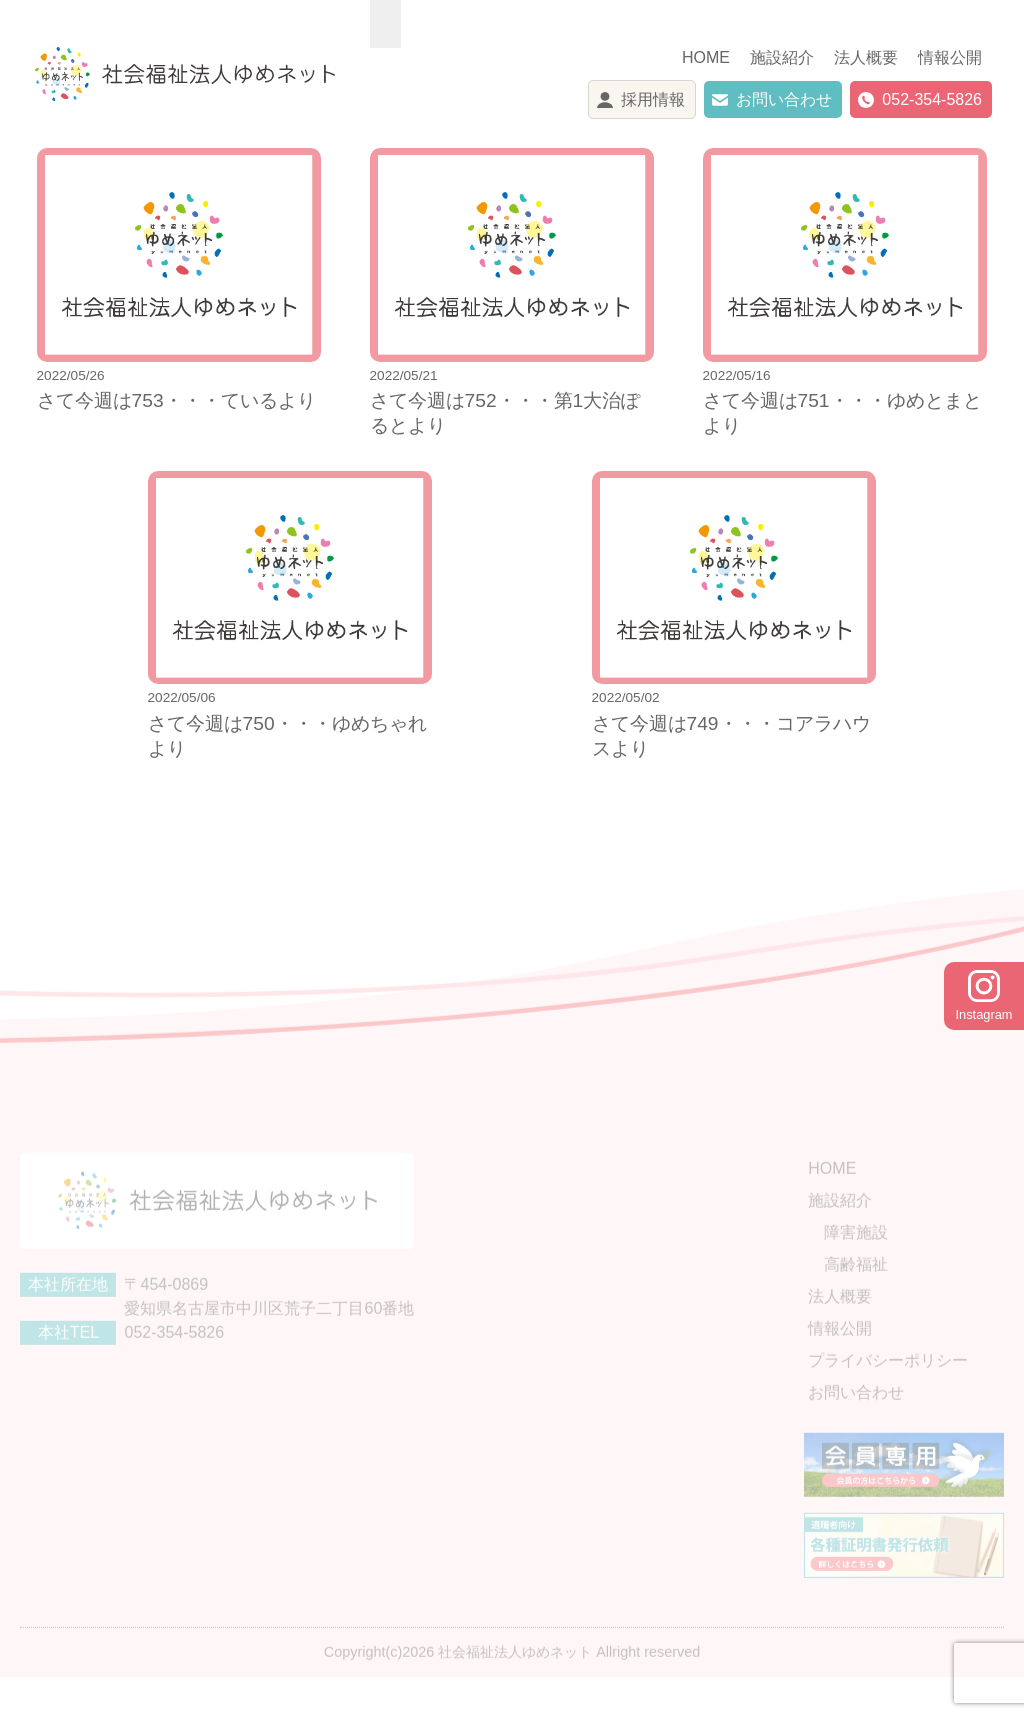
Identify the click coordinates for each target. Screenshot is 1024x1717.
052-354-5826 (932, 99)
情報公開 (950, 57)
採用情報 (653, 99)
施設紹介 (782, 57)
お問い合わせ (784, 99)
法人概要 (866, 57)
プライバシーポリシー (888, 1384)
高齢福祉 (856, 1288)
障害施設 (856, 1256)
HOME (706, 57)
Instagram (984, 996)
